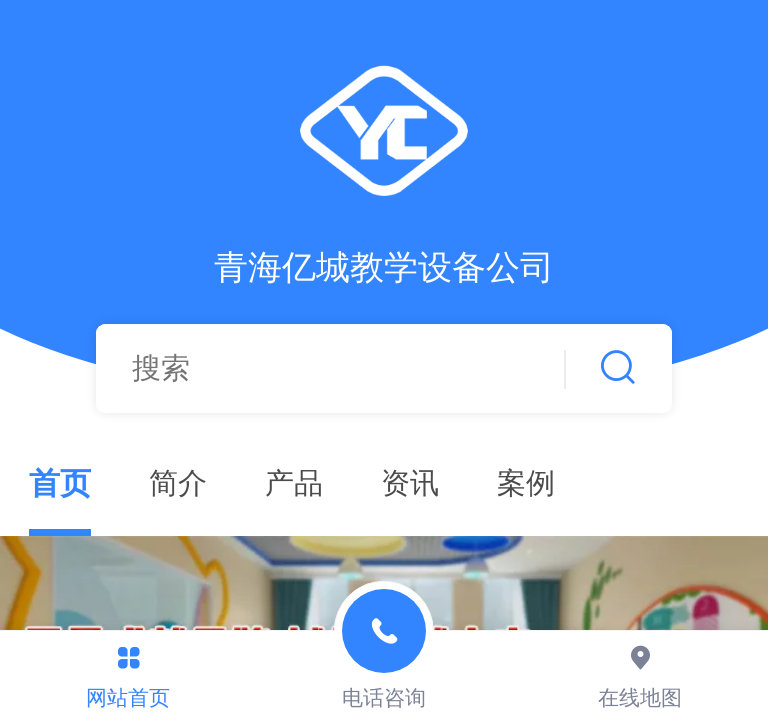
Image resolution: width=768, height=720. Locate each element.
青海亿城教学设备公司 (384, 267)
